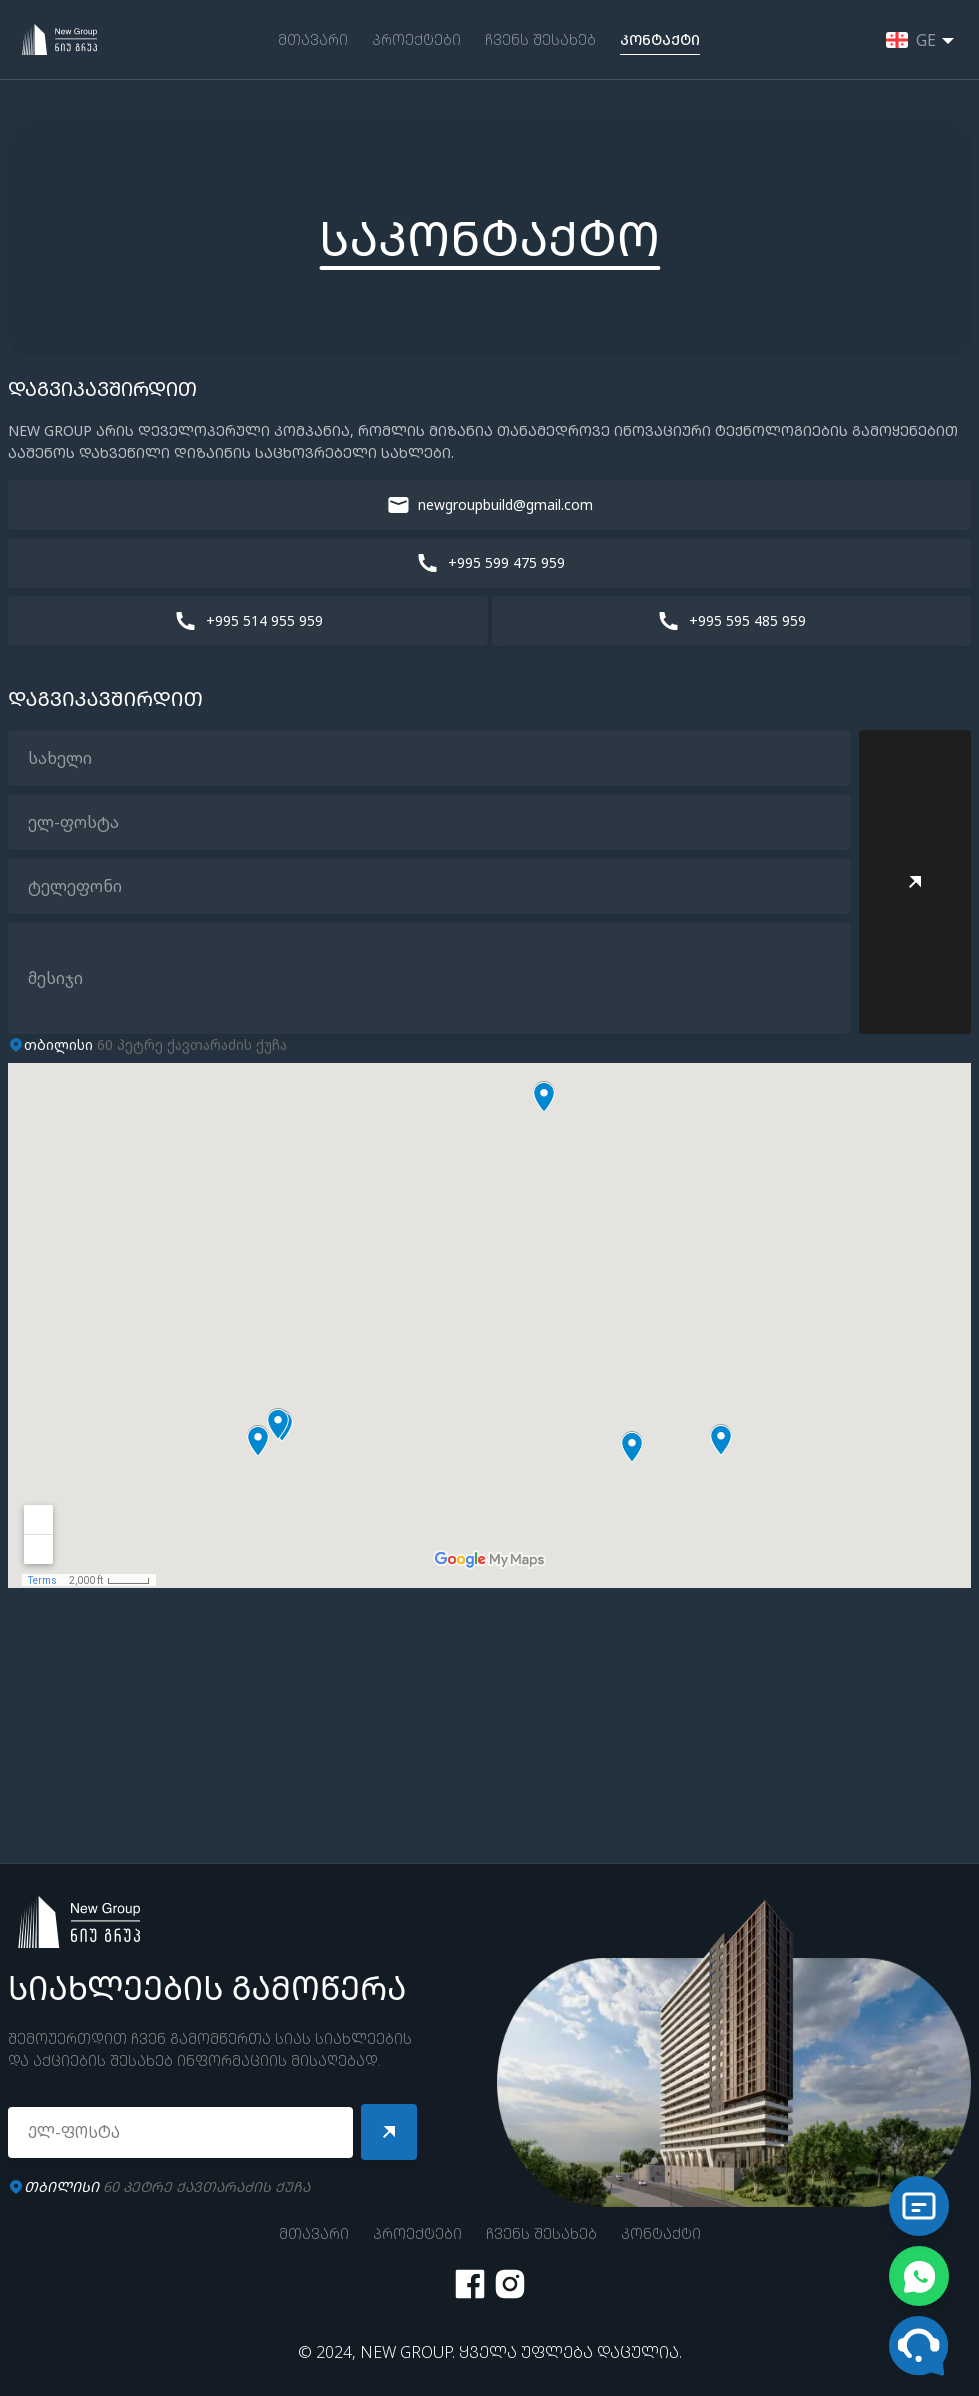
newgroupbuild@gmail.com (505, 504)
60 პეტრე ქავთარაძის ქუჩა (155, 1044)
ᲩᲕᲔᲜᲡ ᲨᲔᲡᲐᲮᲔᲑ (540, 39)
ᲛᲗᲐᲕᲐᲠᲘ (313, 39)
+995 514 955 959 (264, 620)
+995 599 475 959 (506, 562)
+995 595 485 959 (747, 620)
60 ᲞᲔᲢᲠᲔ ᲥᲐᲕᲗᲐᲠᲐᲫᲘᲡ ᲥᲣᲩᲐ (167, 2186)
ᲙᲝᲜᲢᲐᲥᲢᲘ (660, 39)
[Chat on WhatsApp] (919, 2276)
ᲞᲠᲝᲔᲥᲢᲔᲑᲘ (416, 39)
